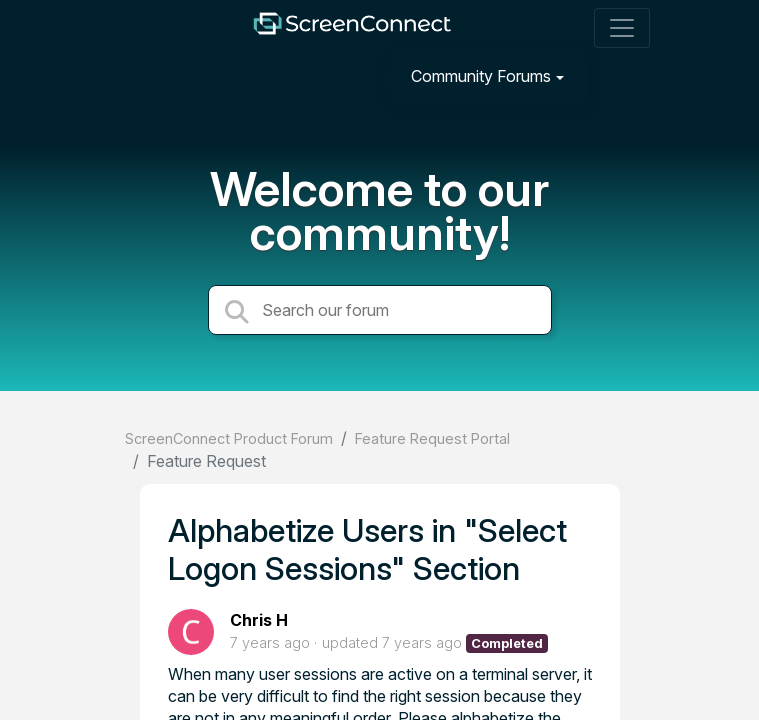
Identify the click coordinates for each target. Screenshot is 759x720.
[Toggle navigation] (622, 28)
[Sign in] (619, 75)
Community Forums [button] (481, 76)
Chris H (259, 620)
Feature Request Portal (432, 438)
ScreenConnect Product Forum (229, 438)
